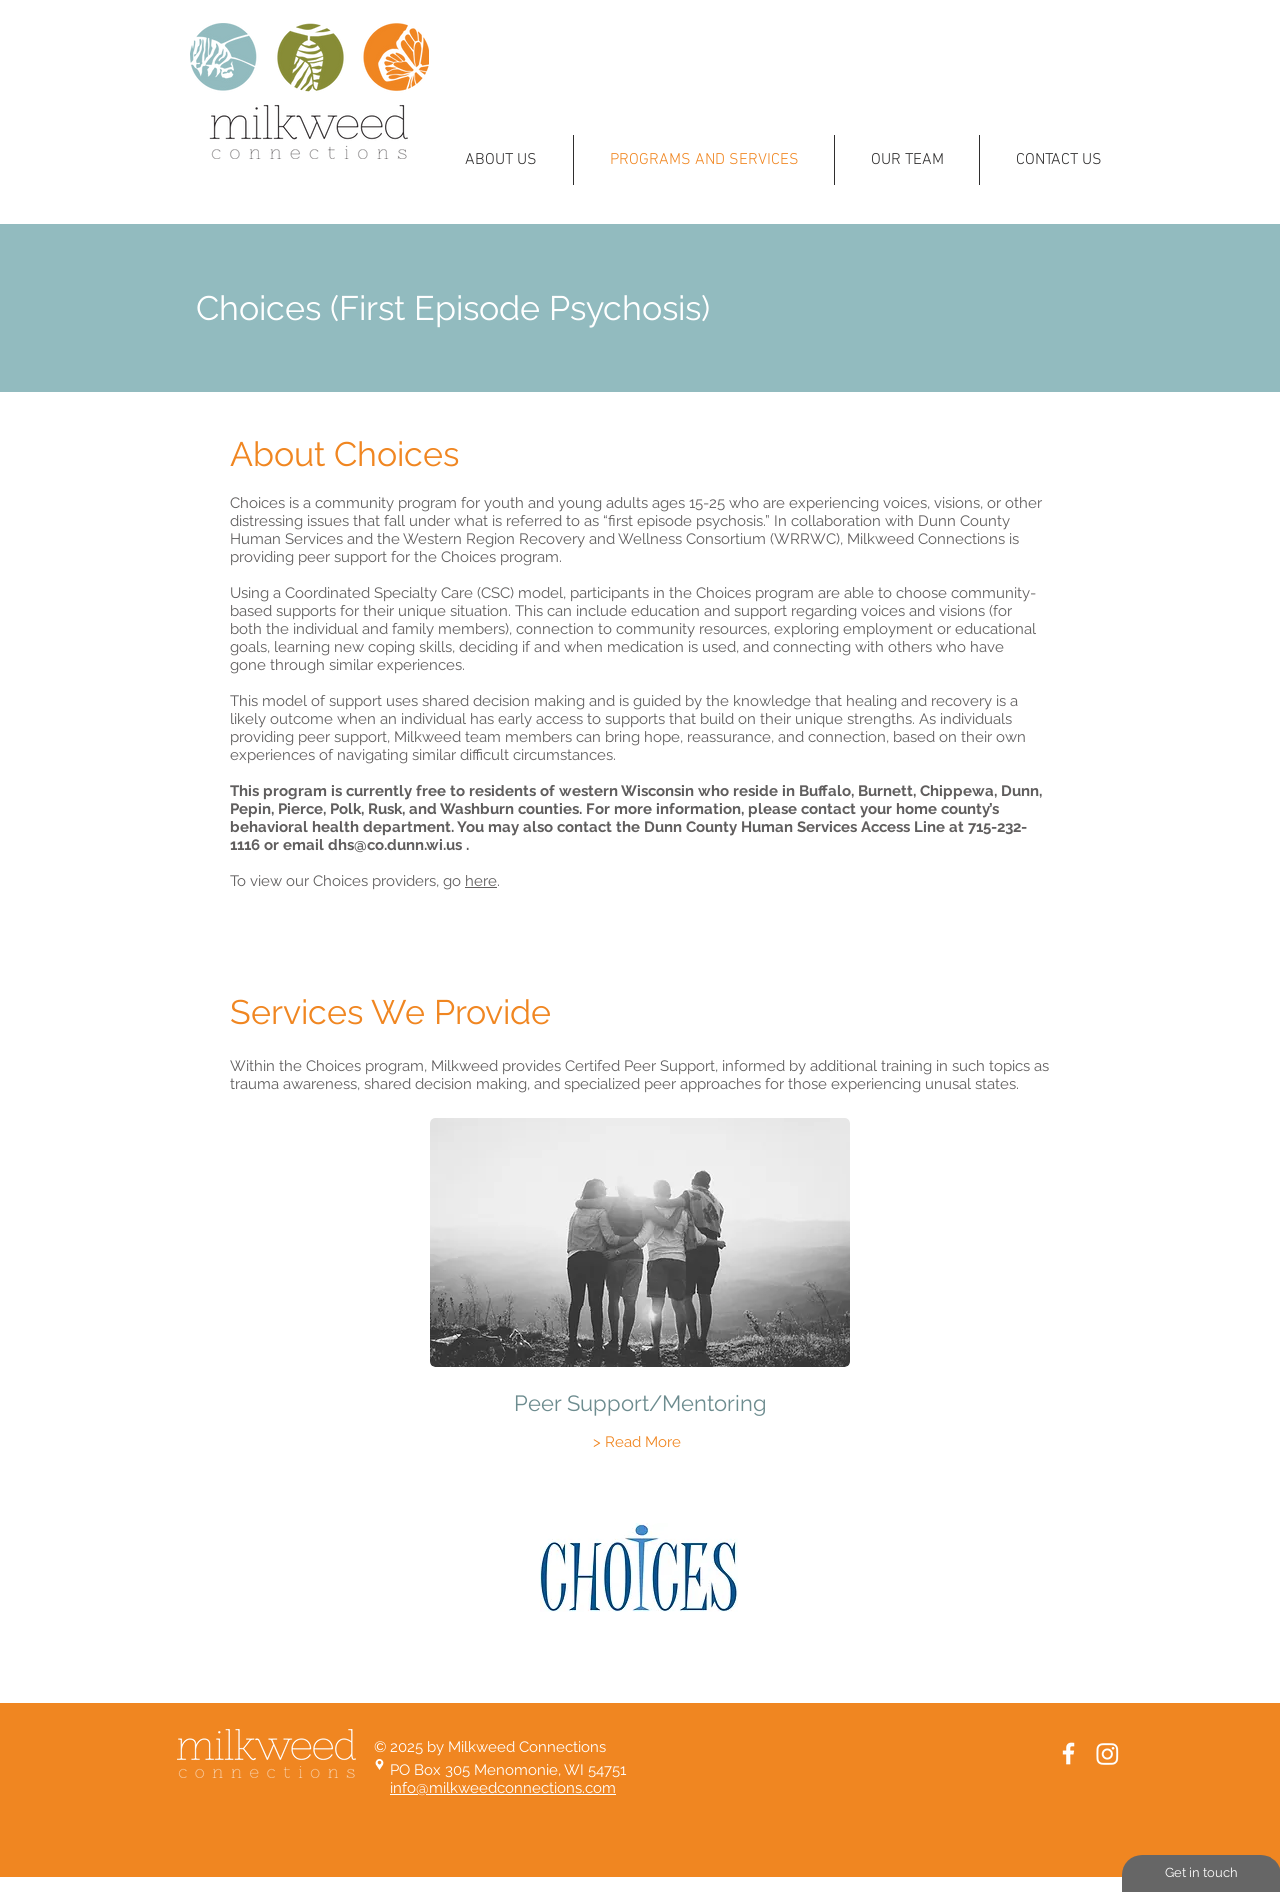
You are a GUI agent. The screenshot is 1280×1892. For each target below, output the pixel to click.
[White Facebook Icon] (1068, 1753)
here (481, 881)
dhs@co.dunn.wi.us (395, 845)
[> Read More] (636, 1442)
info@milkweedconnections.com (503, 1788)
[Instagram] (1107, 1753)
